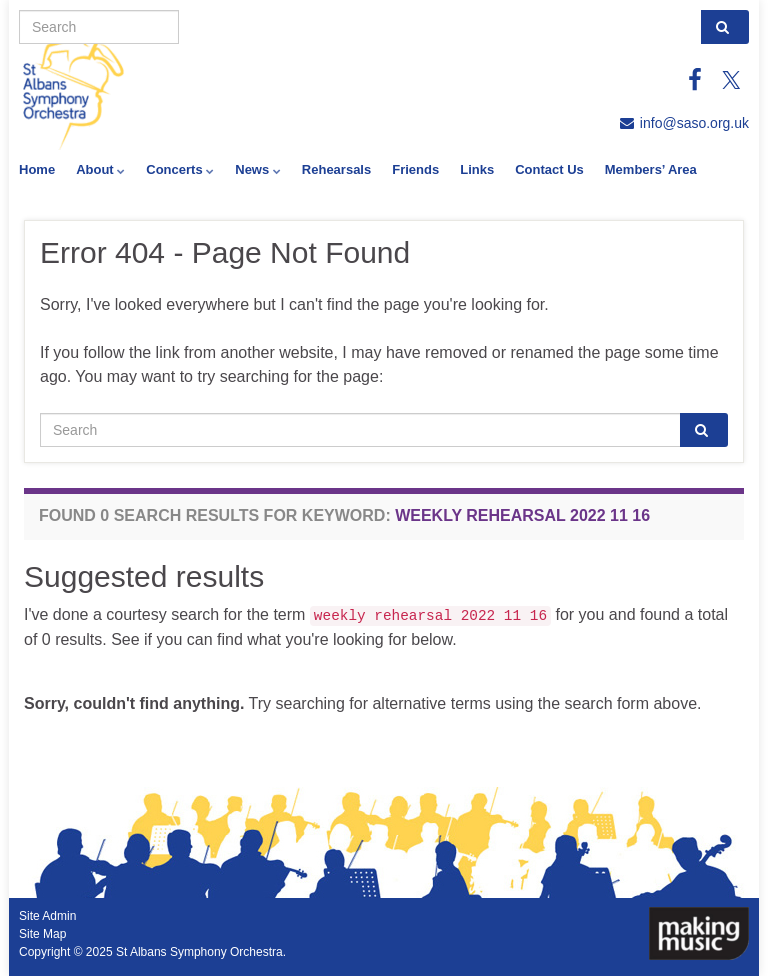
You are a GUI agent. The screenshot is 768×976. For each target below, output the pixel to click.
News (258, 169)
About (100, 169)
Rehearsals (336, 169)
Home (37, 169)
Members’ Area (651, 169)
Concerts (180, 169)
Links (477, 169)
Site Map (42, 934)
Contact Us (549, 169)
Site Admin (47, 916)
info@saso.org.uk (694, 123)
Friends (415, 169)
